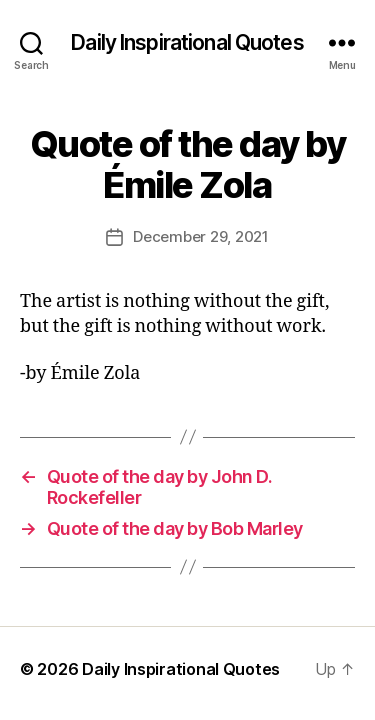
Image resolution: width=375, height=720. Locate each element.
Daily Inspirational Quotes (187, 42)
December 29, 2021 (201, 236)
